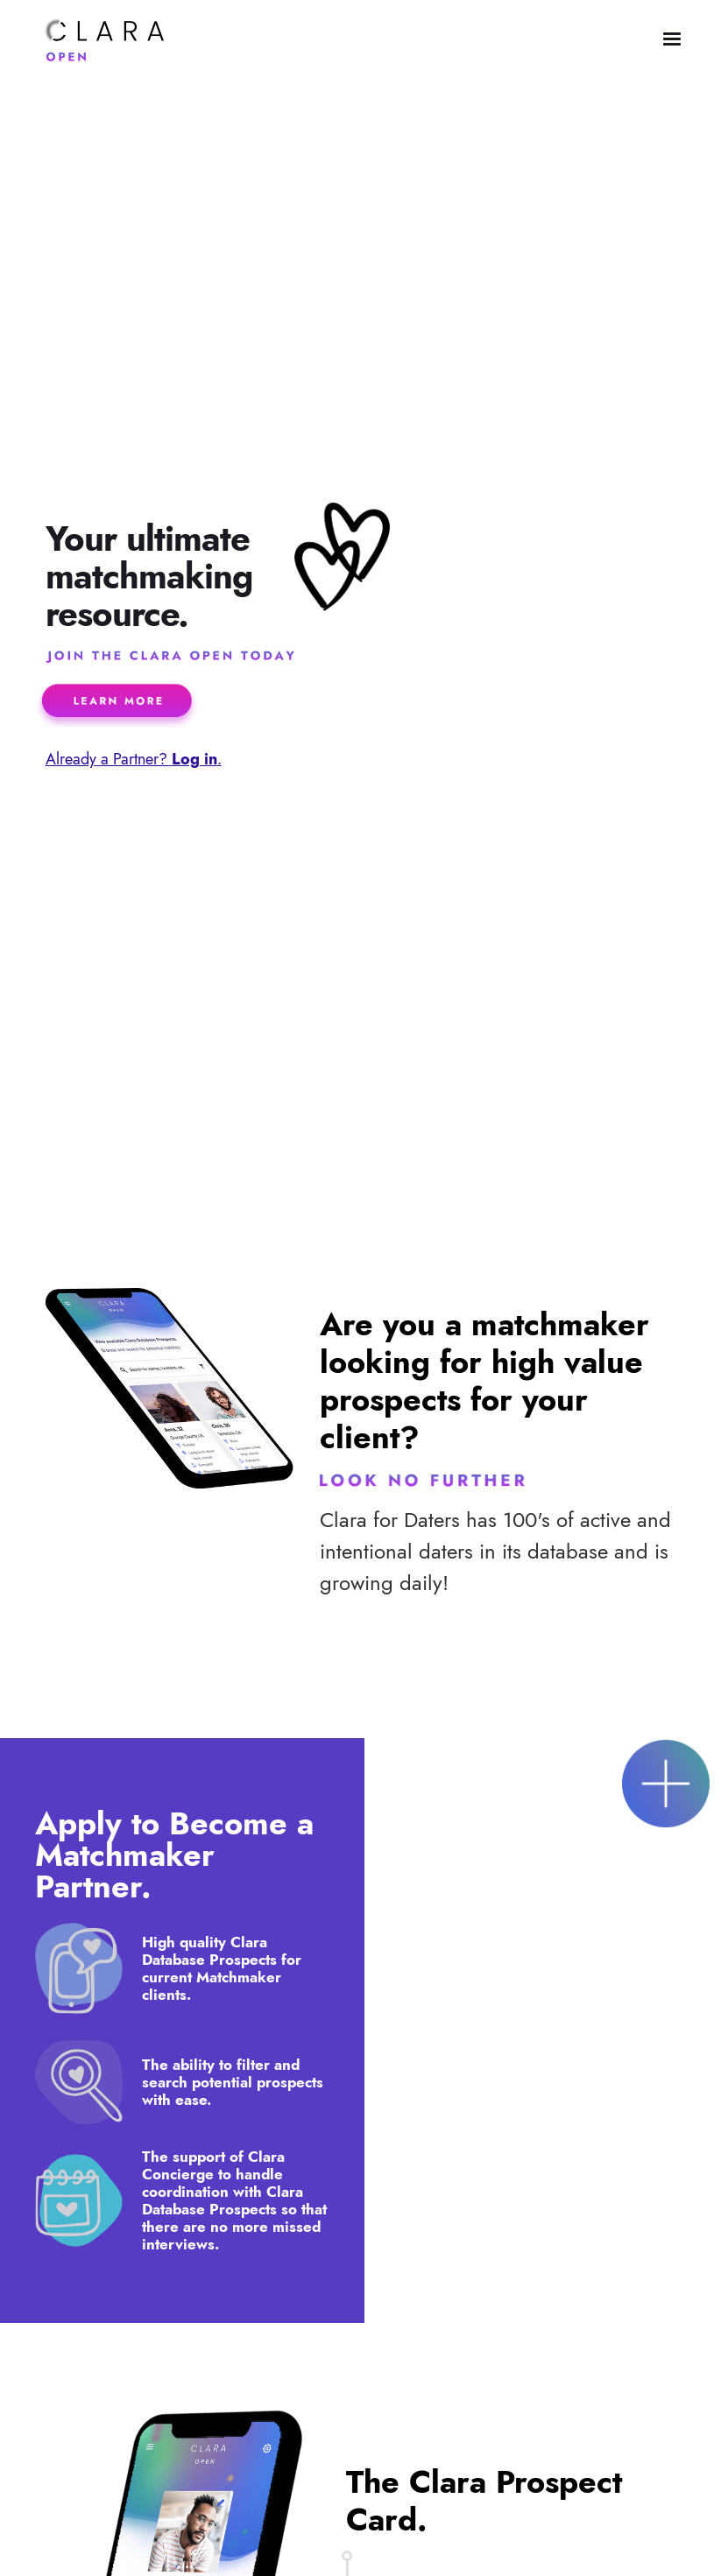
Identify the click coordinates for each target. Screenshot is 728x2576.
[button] (672, 39)
